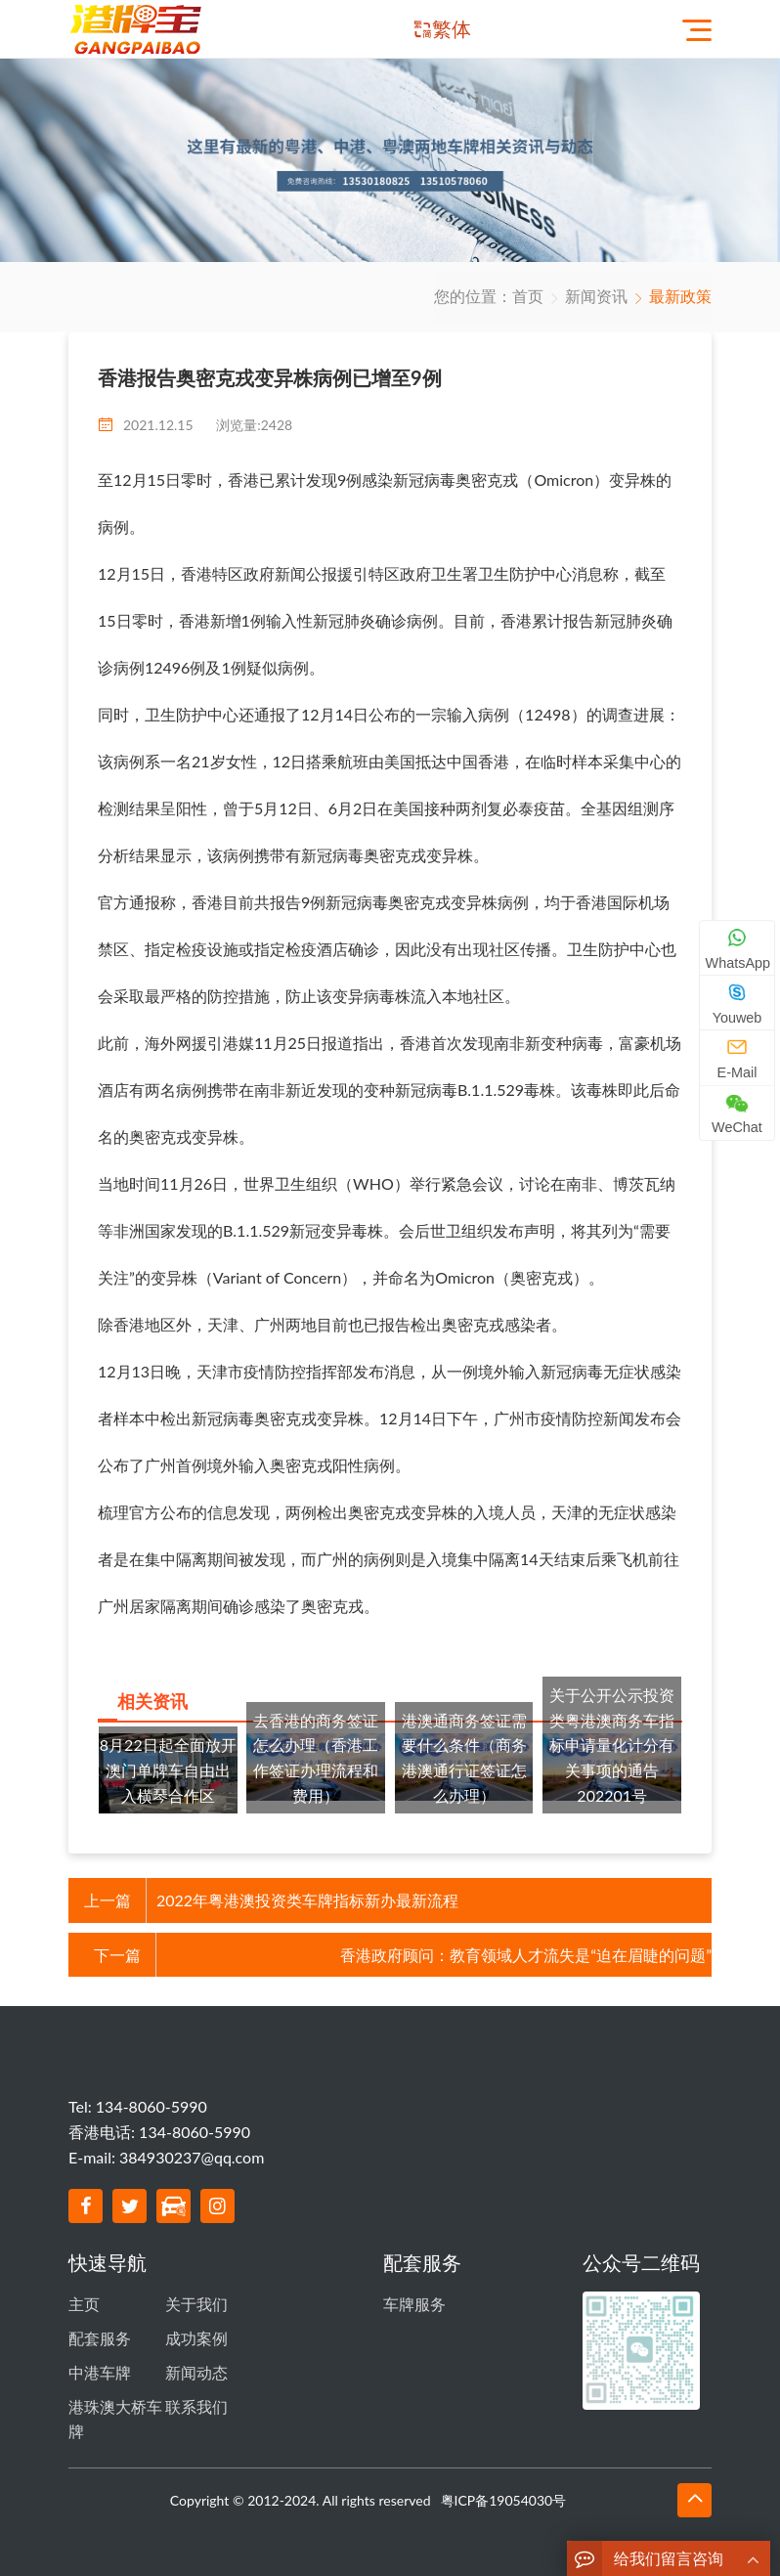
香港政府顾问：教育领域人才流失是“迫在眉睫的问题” (526, 1954)
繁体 (451, 29)
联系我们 (196, 2388)
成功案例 (196, 2330)
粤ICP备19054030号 (504, 2478)
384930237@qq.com (191, 2157)
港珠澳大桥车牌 (115, 2401)
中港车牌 (99, 2358)
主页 (84, 2301)
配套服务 (99, 2330)
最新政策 (680, 295)
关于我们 (196, 2301)
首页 (527, 295)
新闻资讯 (596, 295)
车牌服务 (414, 2301)
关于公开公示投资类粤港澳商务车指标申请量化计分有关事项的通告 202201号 (611, 1744)
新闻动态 (196, 2358)
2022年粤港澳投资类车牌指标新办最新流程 (307, 1900)
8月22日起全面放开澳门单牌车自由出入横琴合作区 (168, 1769)
